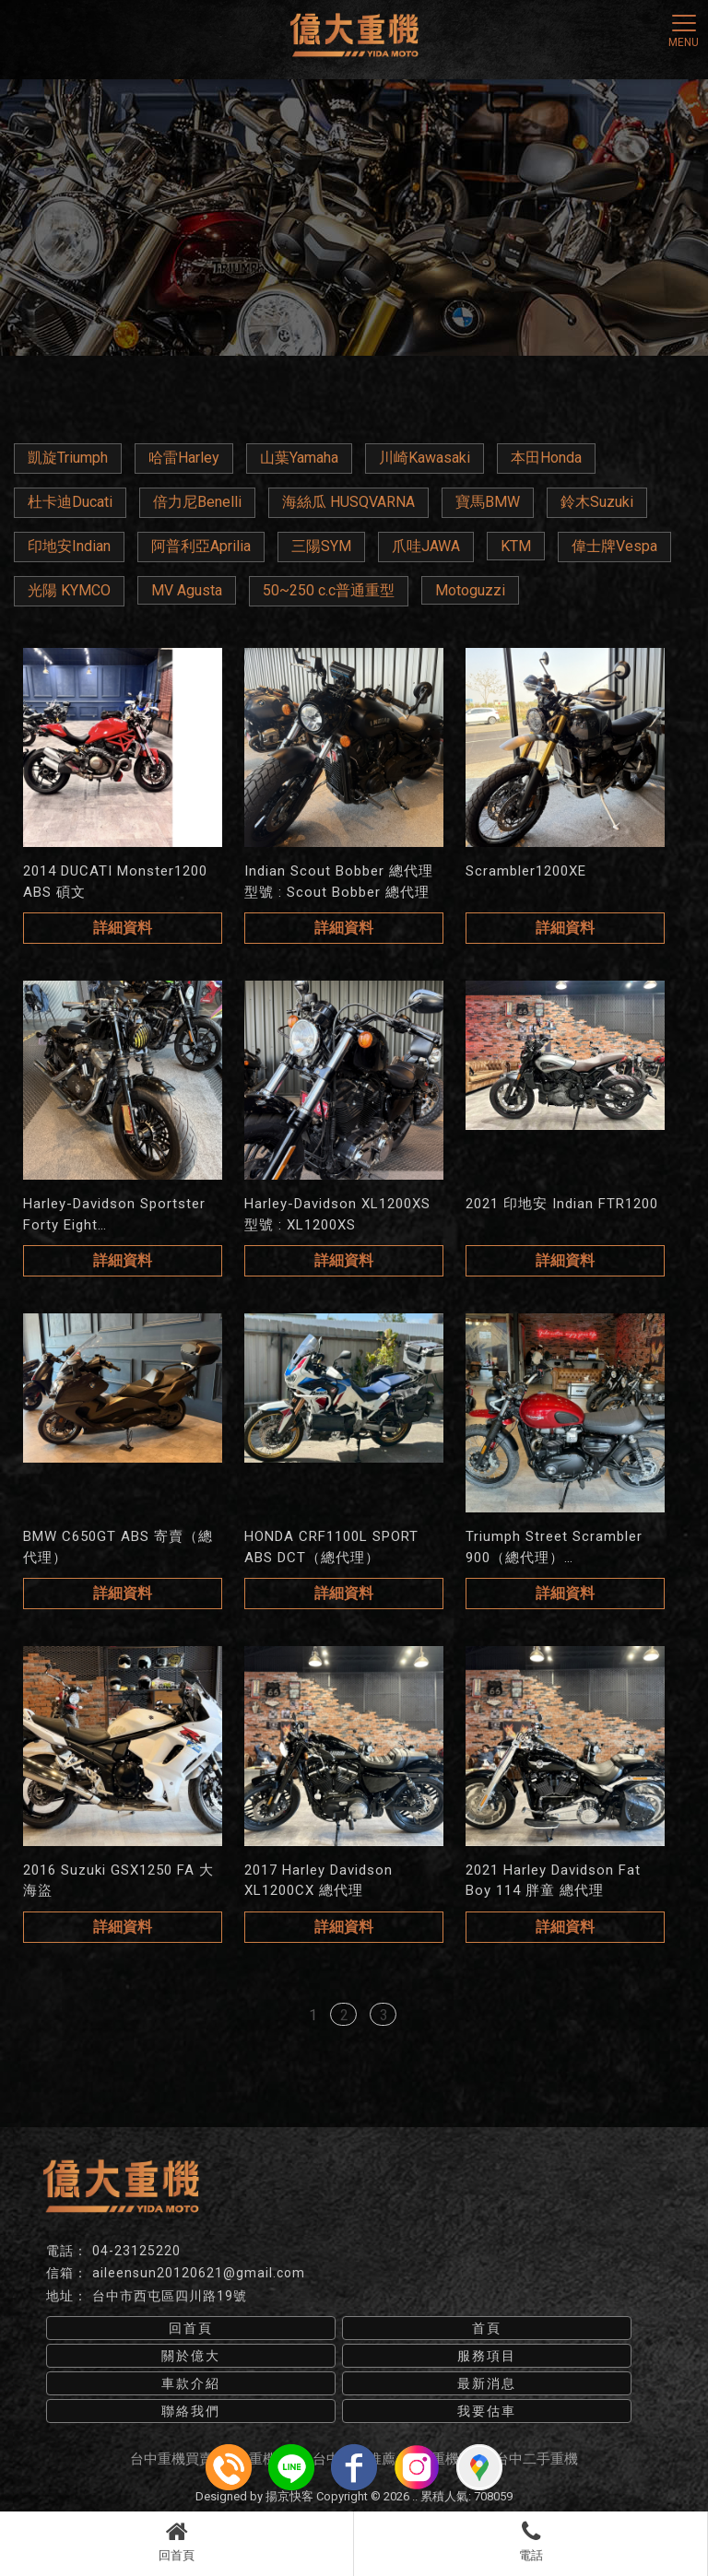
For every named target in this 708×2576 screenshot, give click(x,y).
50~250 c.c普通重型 (329, 590)
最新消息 (486, 2383)
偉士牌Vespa (614, 546)
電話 (530, 2541)
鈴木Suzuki (596, 502)
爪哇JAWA (426, 546)
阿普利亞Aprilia (201, 546)
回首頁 (176, 2541)
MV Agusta (186, 590)
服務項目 (486, 2355)
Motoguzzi (470, 590)
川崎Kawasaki (424, 457)
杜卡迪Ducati (70, 502)
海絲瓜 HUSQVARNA (348, 502)
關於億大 (190, 2355)
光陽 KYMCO (69, 590)
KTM (516, 546)
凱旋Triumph (68, 457)
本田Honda (546, 457)
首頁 (487, 2328)
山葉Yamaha (299, 457)
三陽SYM (321, 546)
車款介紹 (190, 2383)
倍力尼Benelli (197, 502)
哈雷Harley (183, 457)
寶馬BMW (487, 502)
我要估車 (486, 2411)
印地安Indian (69, 546)
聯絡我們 (190, 2411)
